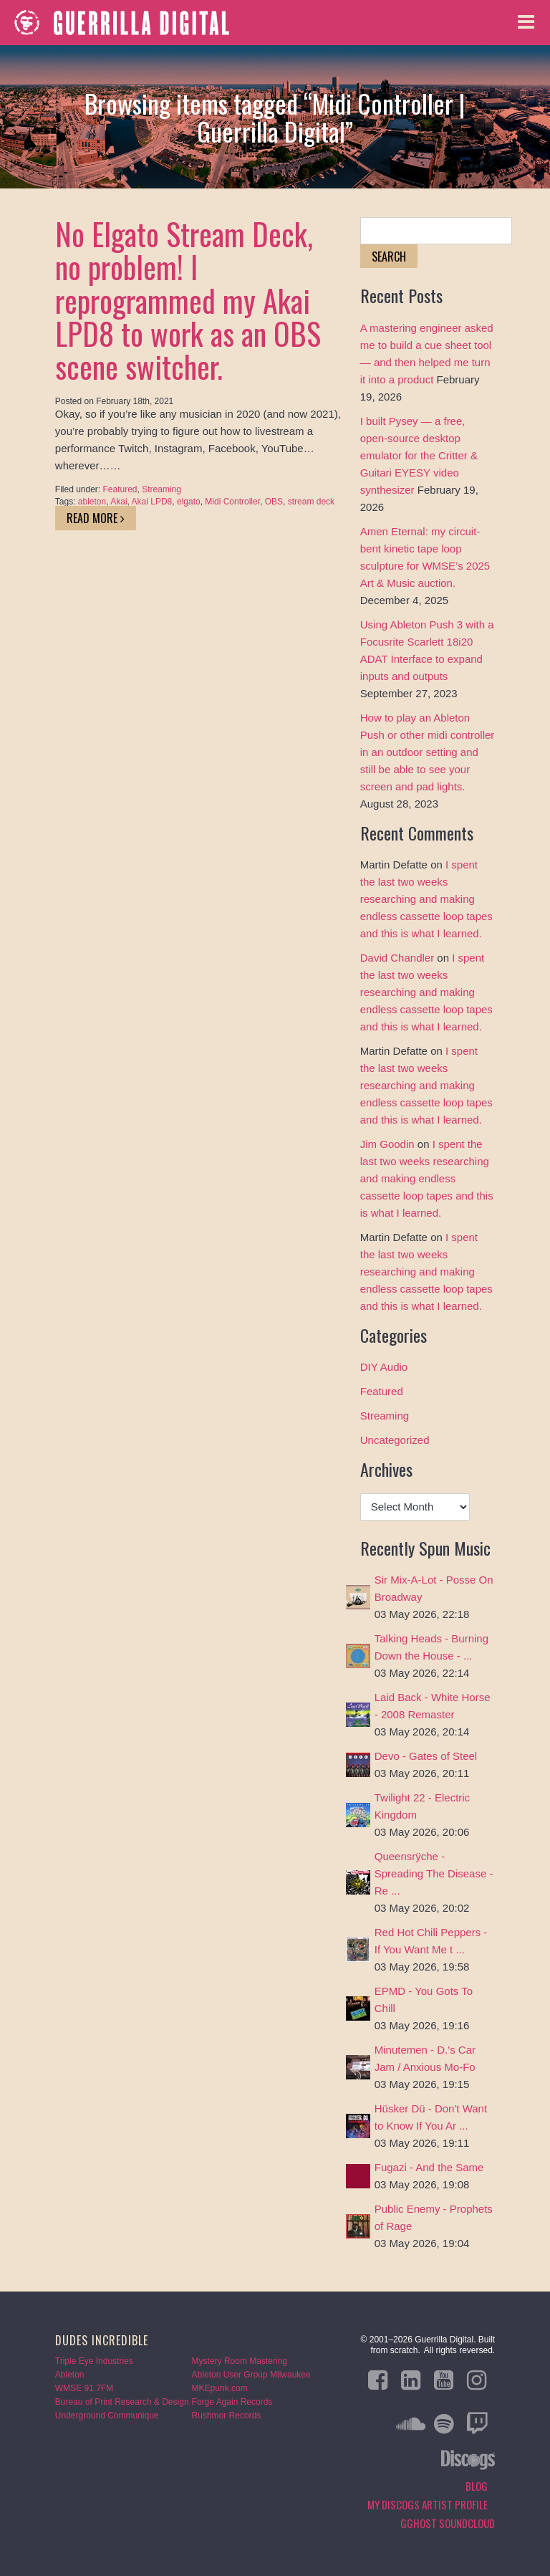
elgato (189, 502)
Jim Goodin (387, 1144)
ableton (92, 502)
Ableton (70, 2375)
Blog (476, 2486)
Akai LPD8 (152, 502)
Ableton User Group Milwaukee (251, 2375)
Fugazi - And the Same (429, 2167)
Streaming (161, 489)
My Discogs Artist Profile (427, 2504)
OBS (274, 502)
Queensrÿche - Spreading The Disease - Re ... (434, 1873)
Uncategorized (395, 1440)
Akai (118, 502)
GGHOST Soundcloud (447, 2523)
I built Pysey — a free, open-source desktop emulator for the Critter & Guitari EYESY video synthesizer (419, 455)
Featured (120, 489)
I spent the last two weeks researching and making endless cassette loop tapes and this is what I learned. (426, 898)
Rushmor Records (226, 2415)
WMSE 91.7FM (84, 2388)
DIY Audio (383, 1367)
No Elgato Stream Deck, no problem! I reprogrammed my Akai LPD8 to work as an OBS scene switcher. (188, 299)
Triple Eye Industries (94, 2361)
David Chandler (397, 958)
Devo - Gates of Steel (426, 1756)
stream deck (311, 502)
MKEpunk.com (220, 2388)
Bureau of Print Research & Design (122, 2402)
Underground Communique (107, 2415)
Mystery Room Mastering (239, 2361)
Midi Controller (232, 502)
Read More (96, 518)
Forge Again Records (232, 2402)
